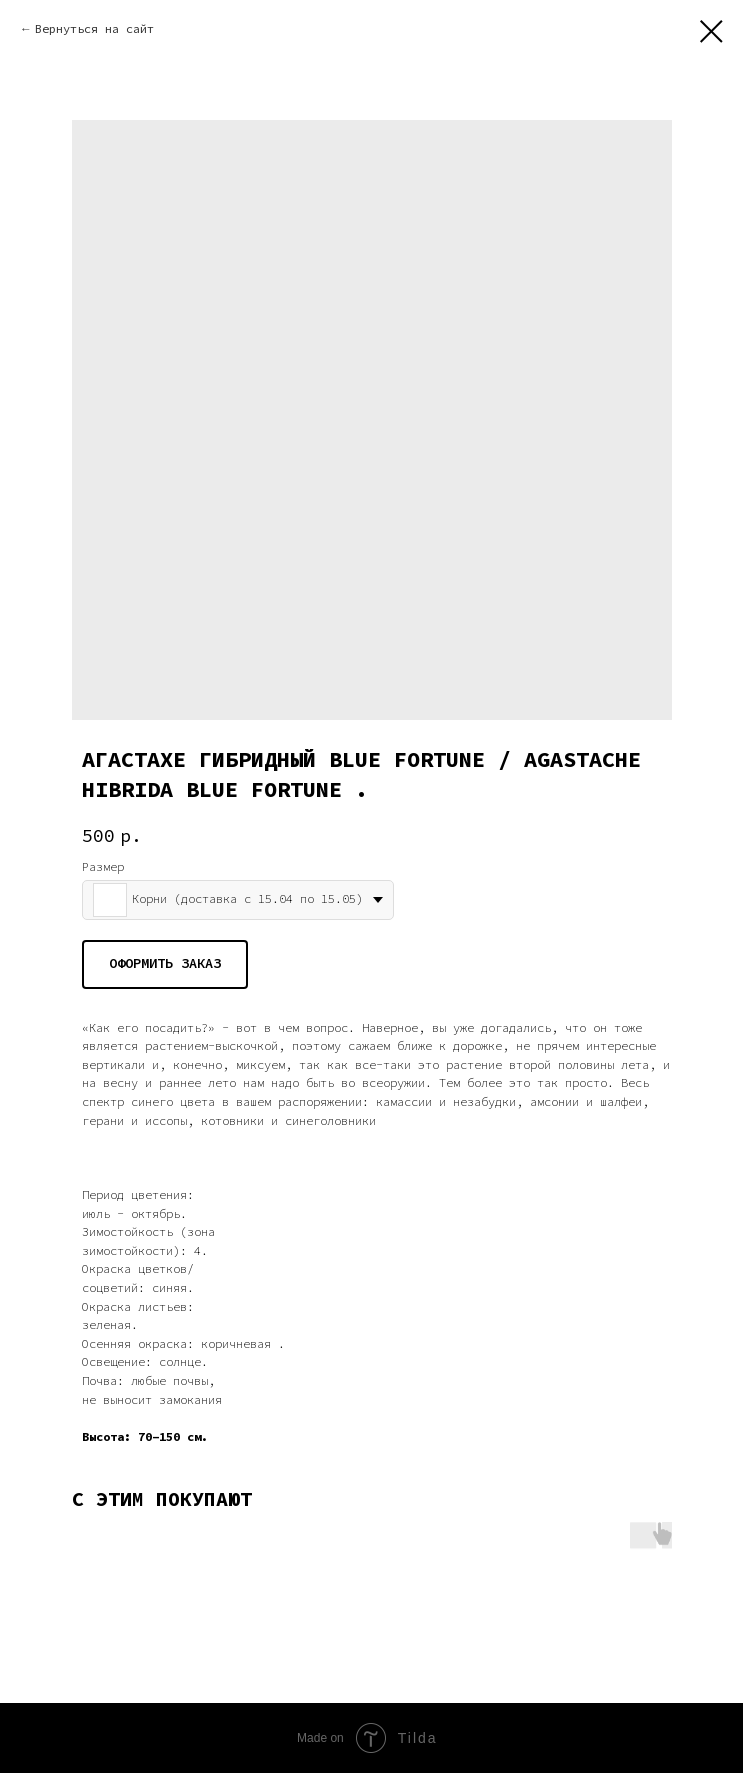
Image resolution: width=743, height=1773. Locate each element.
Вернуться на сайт (94, 28)
